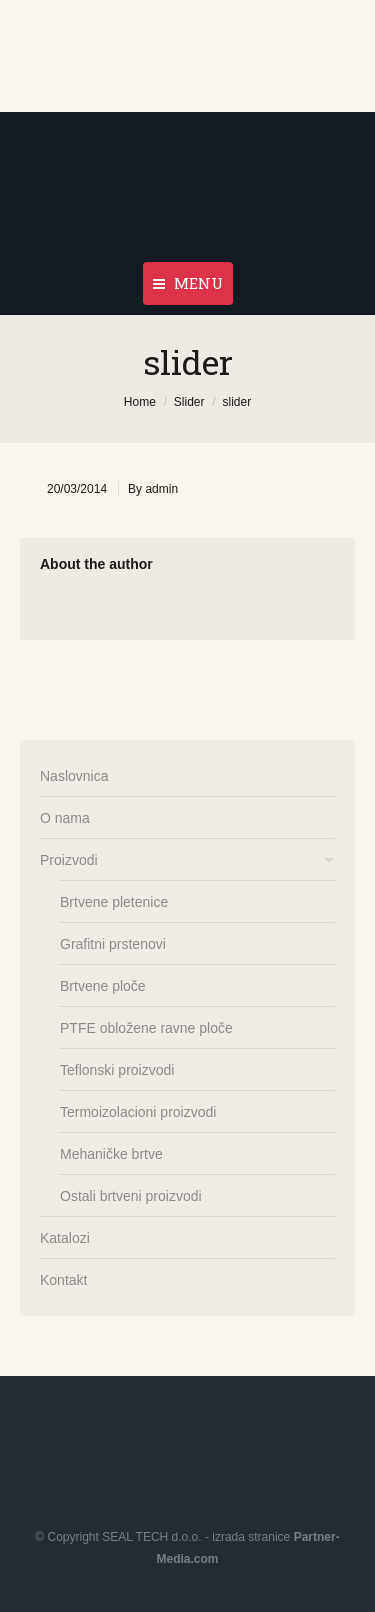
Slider (189, 402)
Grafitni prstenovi (113, 944)
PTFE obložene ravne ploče (146, 1028)
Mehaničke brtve (111, 1154)
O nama (65, 818)
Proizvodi (69, 860)
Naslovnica (74, 776)
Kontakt (63, 1280)
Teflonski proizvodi (117, 1070)
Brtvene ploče (103, 986)
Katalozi (65, 1238)
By (153, 489)
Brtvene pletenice (114, 902)
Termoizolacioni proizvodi (138, 1112)
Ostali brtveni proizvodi (131, 1196)
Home (140, 402)
